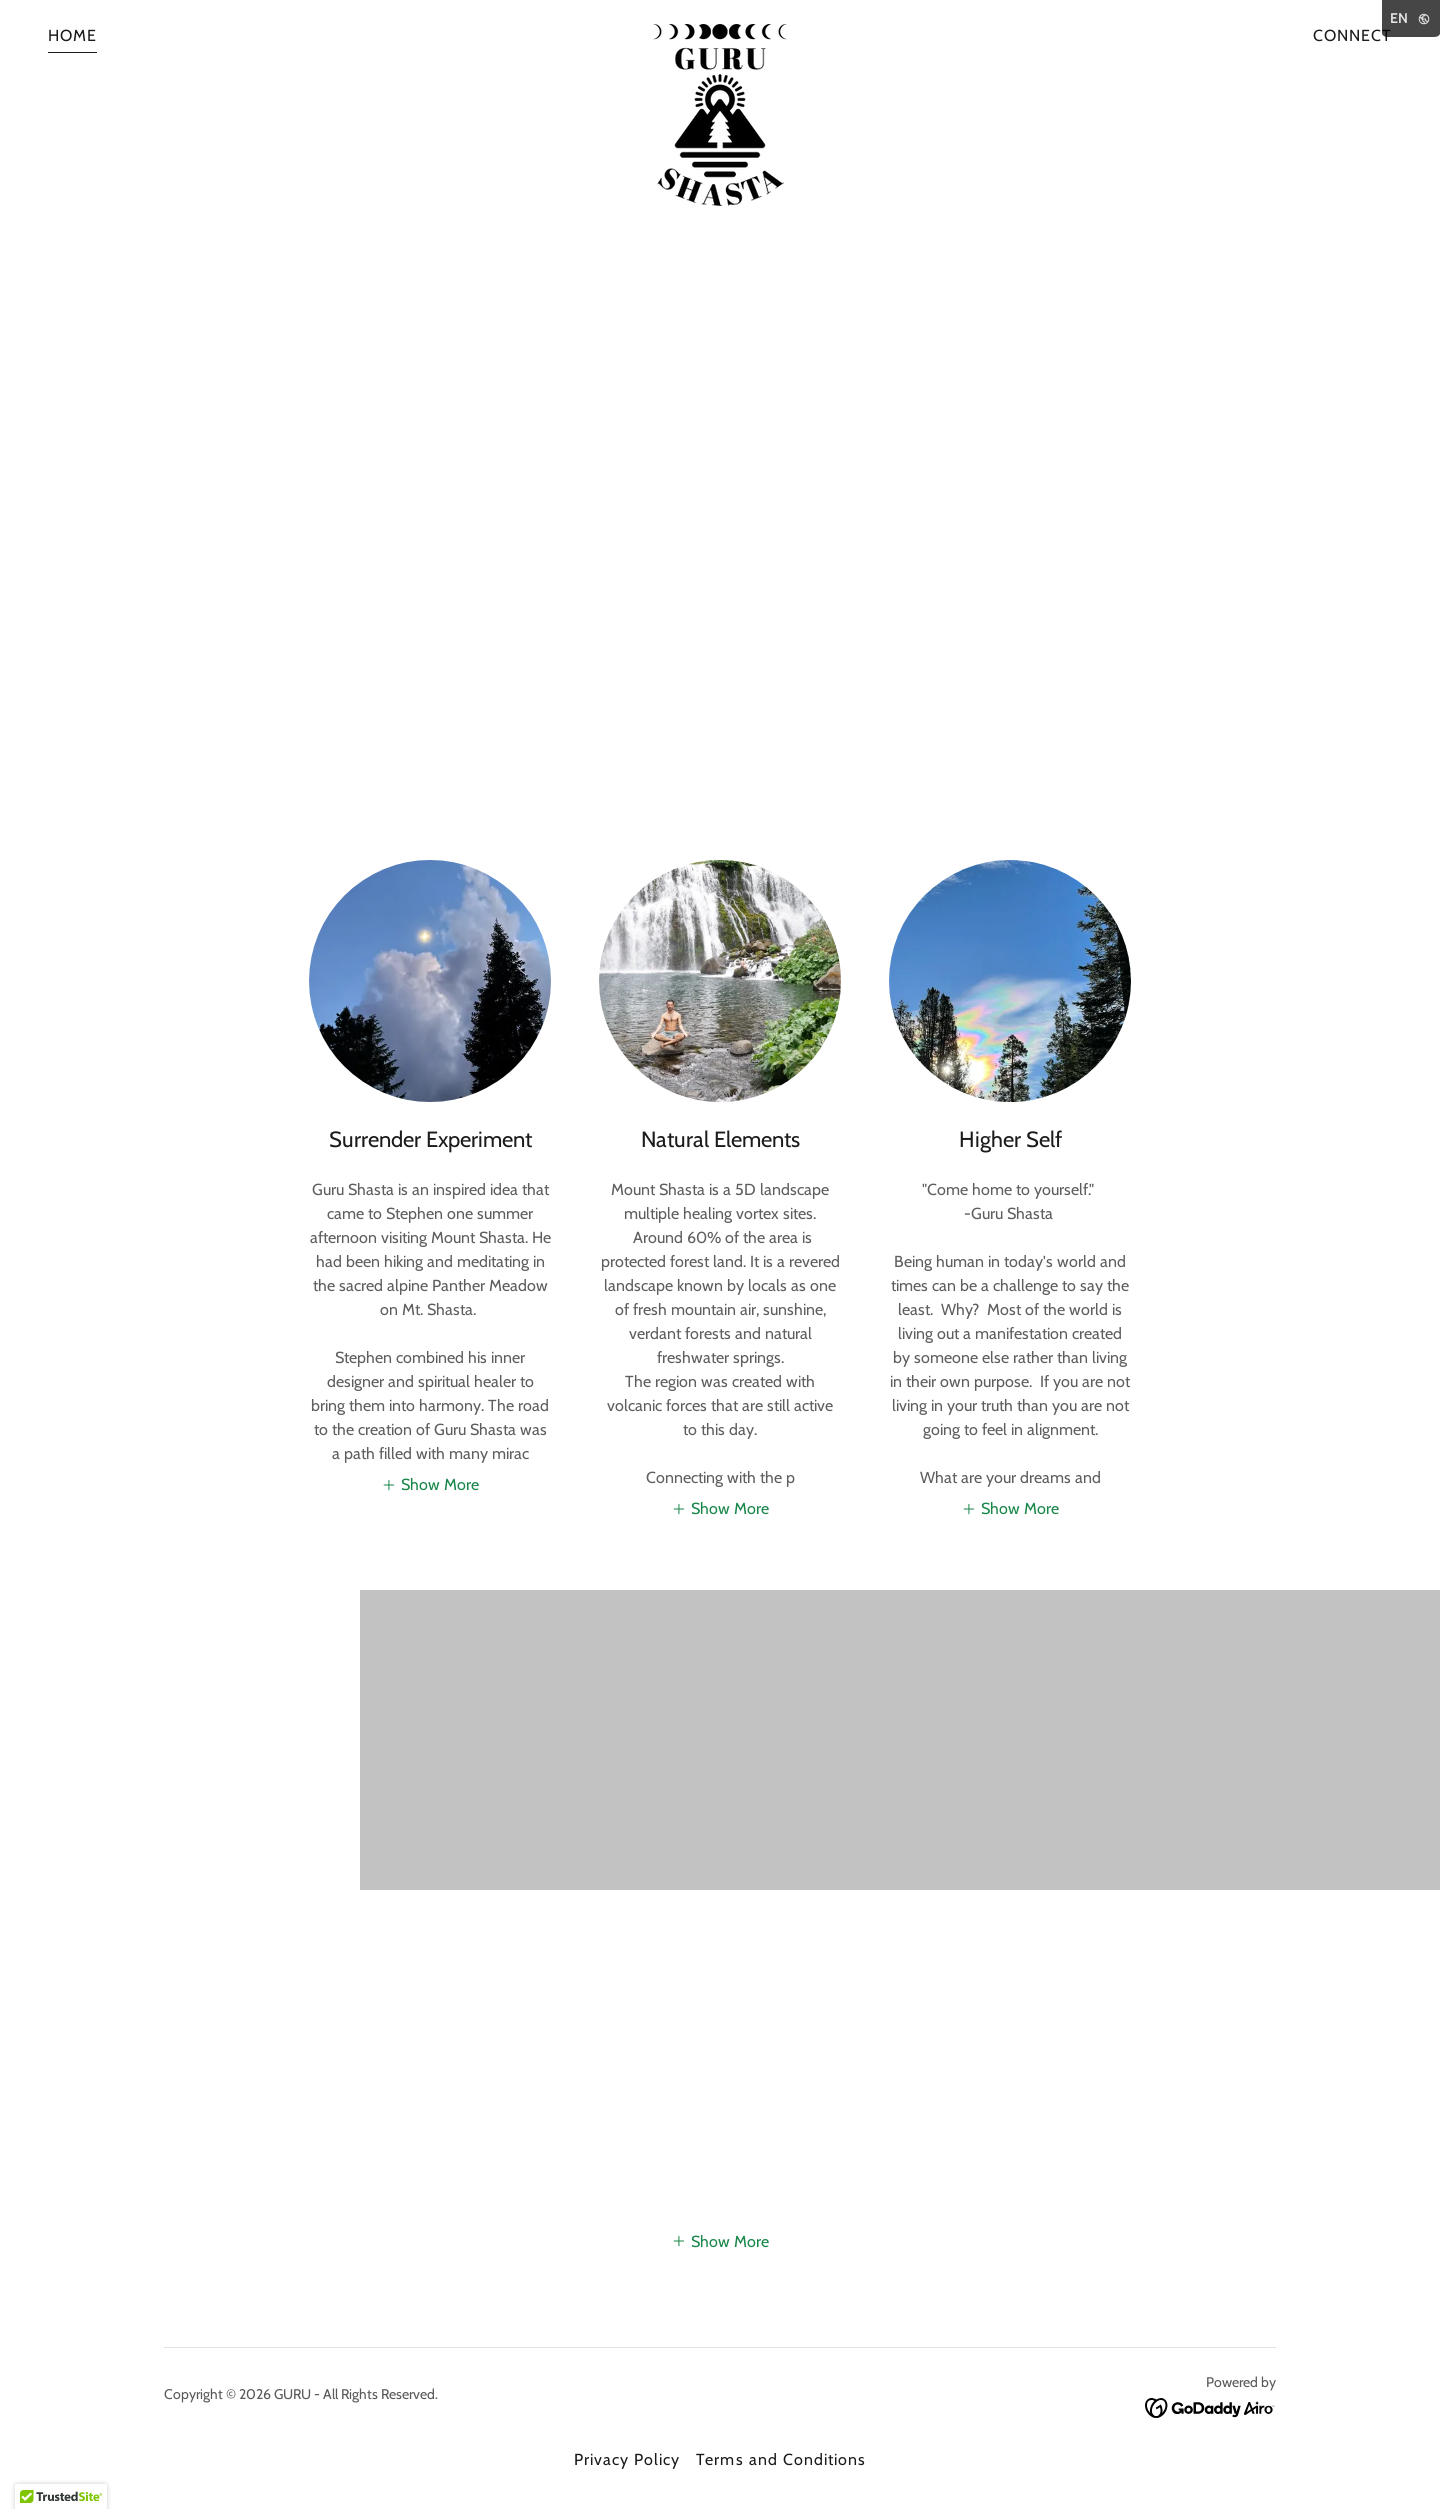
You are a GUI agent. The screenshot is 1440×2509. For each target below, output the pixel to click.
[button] (430, 1484)
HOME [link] (72, 35)
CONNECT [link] (1352, 35)
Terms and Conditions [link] (780, 2459)
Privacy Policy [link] (627, 2459)
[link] (720, 32)
